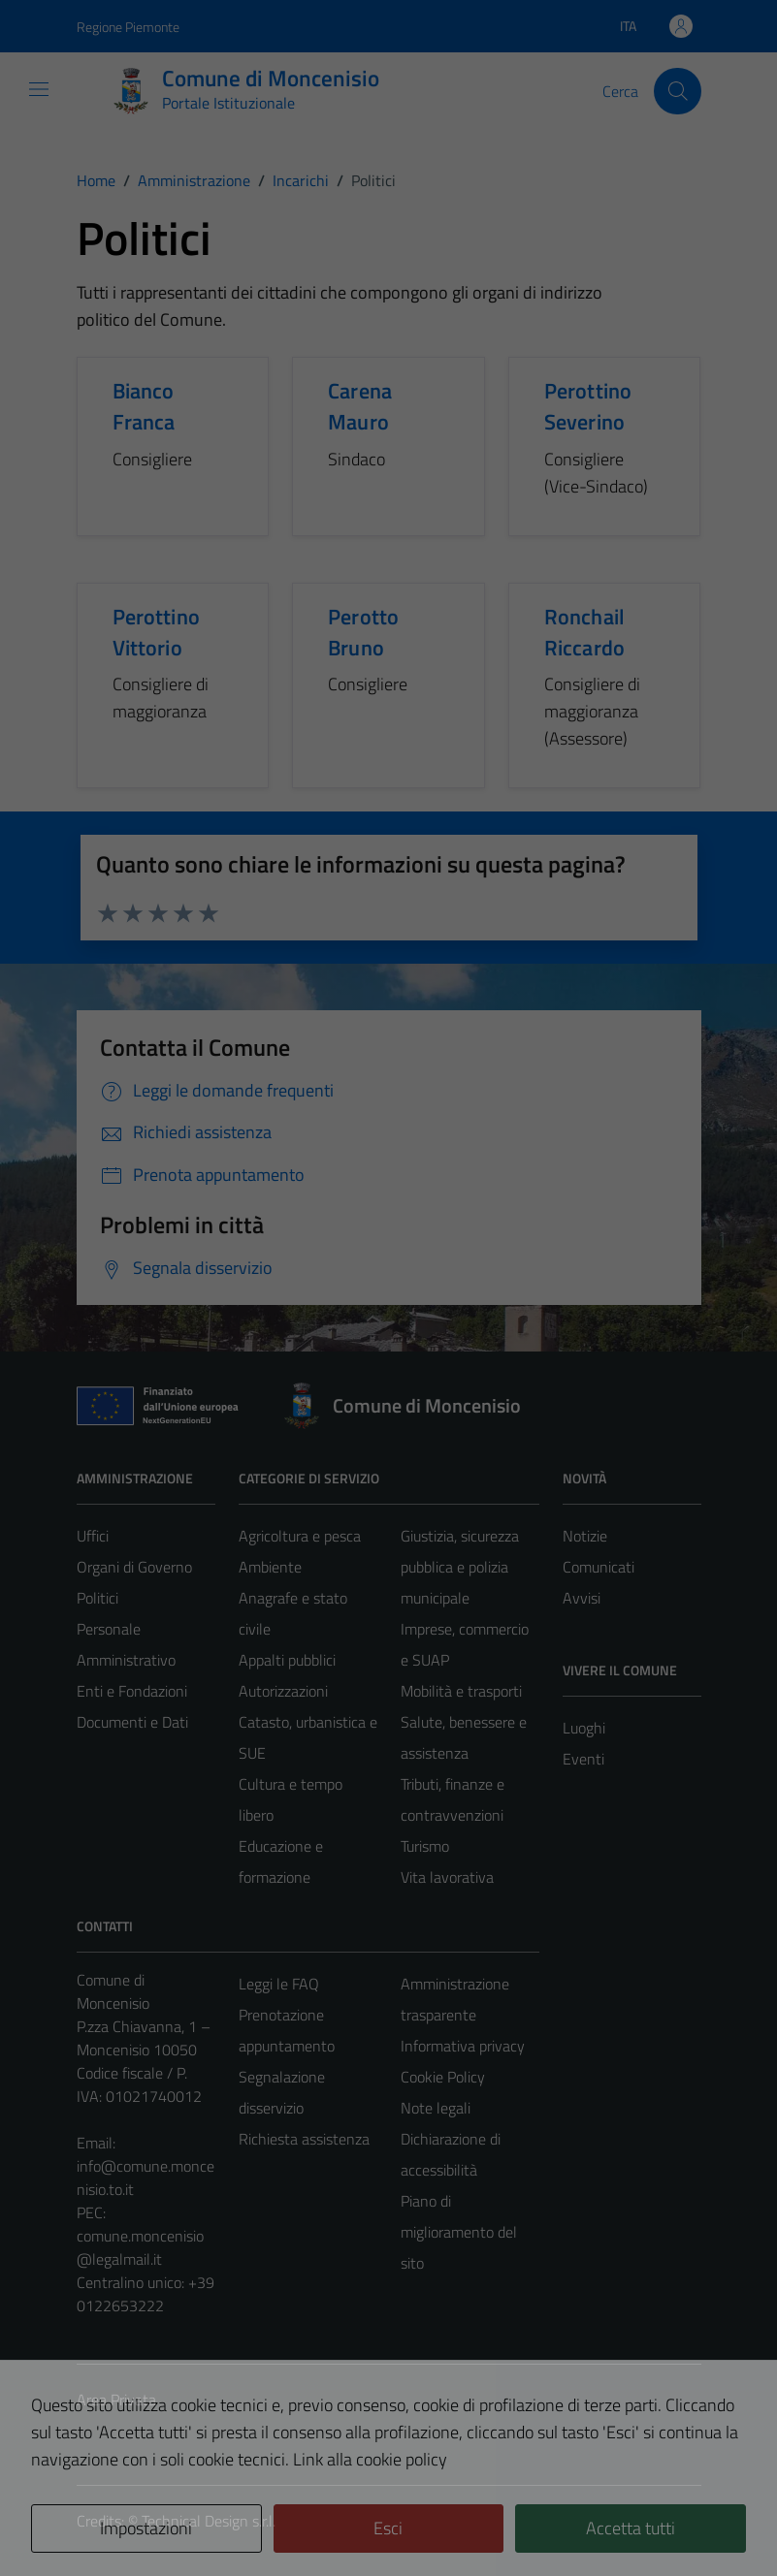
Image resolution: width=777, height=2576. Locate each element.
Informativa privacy (463, 2045)
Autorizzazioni (283, 1690)
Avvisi (581, 1597)
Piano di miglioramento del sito (459, 2231)
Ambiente (270, 1566)
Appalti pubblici (287, 1659)
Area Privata (116, 2399)
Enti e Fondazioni (132, 1690)
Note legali (435, 2107)
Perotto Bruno (363, 632)
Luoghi (584, 1727)
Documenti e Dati (132, 1721)
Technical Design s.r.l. (208, 2520)
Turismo (425, 1846)
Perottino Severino (587, 406)
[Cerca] (677, 91)
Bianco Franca (144, 406)
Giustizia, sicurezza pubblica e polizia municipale (460, 1566)
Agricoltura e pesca (300, 1535)
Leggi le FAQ (279, 1983)
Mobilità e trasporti (461, 1690)
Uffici (93, 1535)
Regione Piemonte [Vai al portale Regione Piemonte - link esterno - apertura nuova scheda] (128, 26)
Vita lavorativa (447, 1877)
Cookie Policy (443, 2076)
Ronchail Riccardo (584, 632)
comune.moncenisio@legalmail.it (140, 2247)
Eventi (583, 1758)
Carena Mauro (360, 406)
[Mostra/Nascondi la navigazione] (38, 89)
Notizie (585, 1535)
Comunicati (598, 1566)
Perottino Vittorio (156, 632)
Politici (97, 1597)
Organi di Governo (134, 1566)
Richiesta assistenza (304, 2138)
